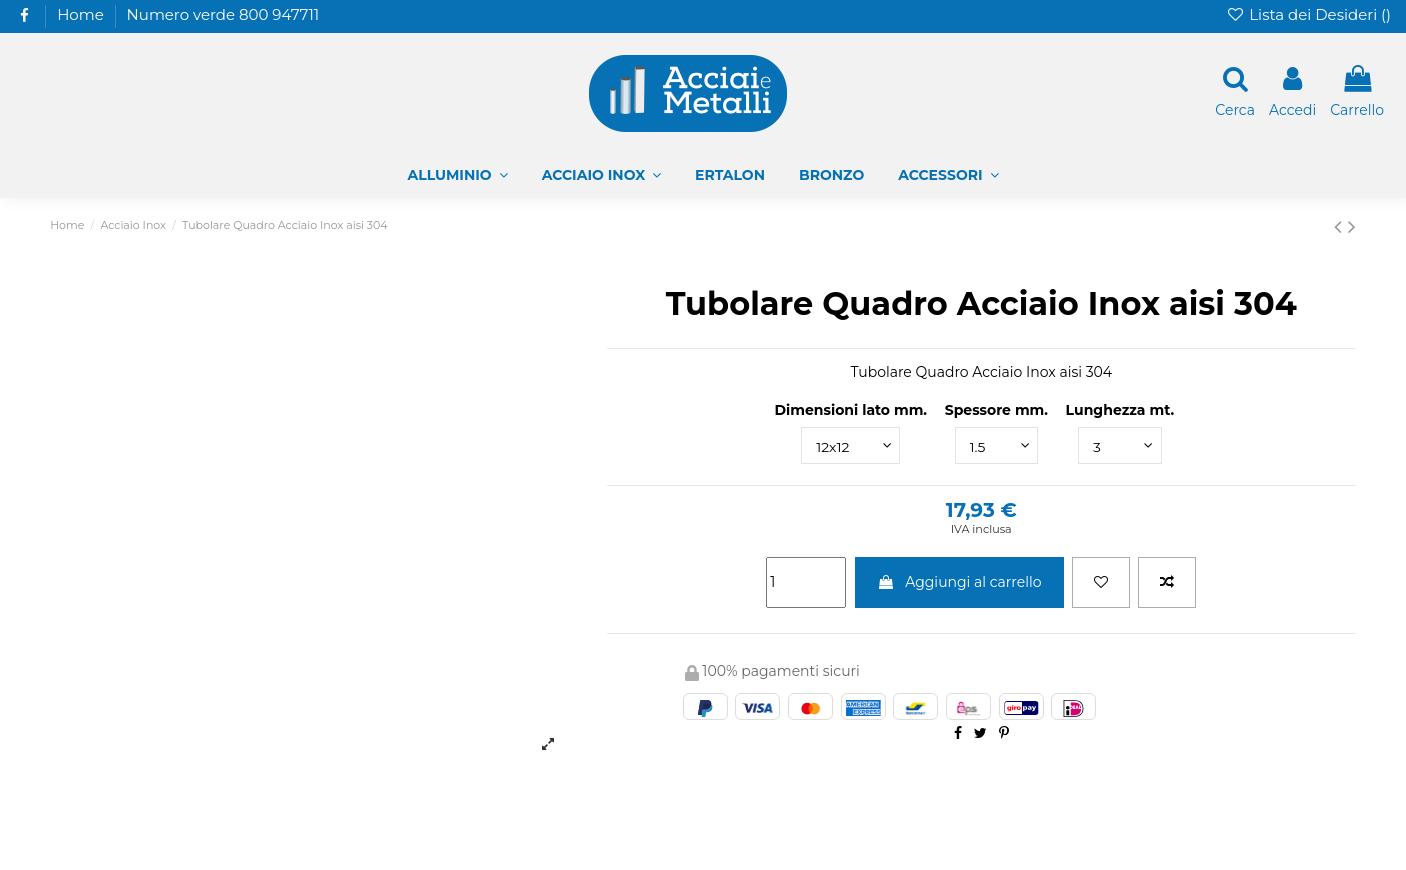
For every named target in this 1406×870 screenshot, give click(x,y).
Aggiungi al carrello (959, 582)
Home (80, 14)
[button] (948, 175)
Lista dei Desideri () (1308, 14)
